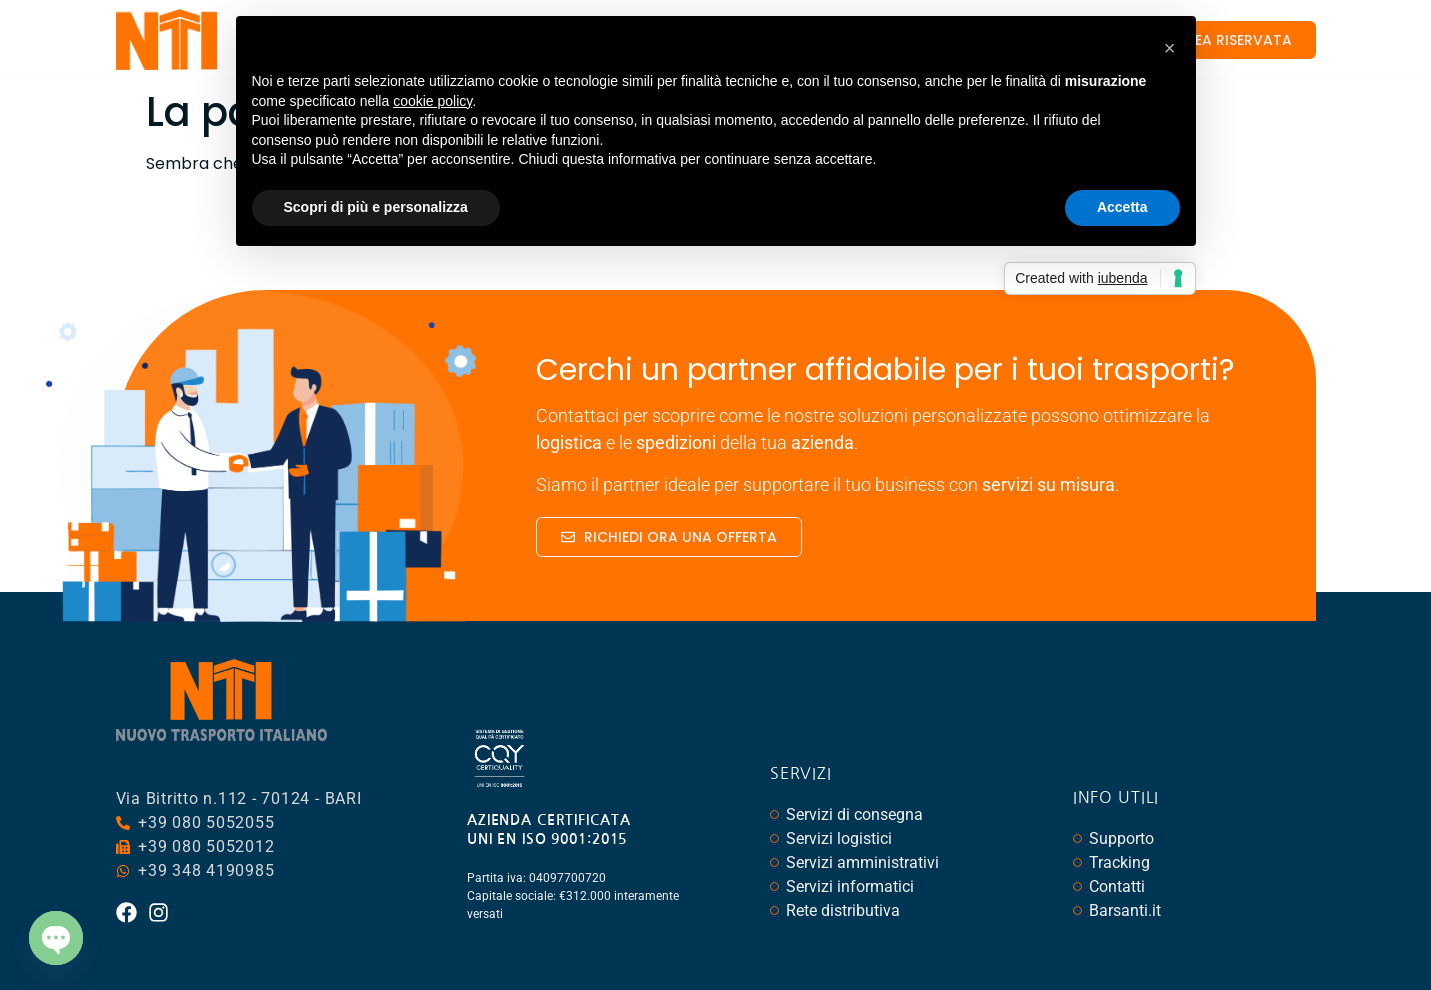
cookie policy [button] (432, 101)
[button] (1170, 48)
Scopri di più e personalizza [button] (376, 207)
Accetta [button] (1122, 207)
